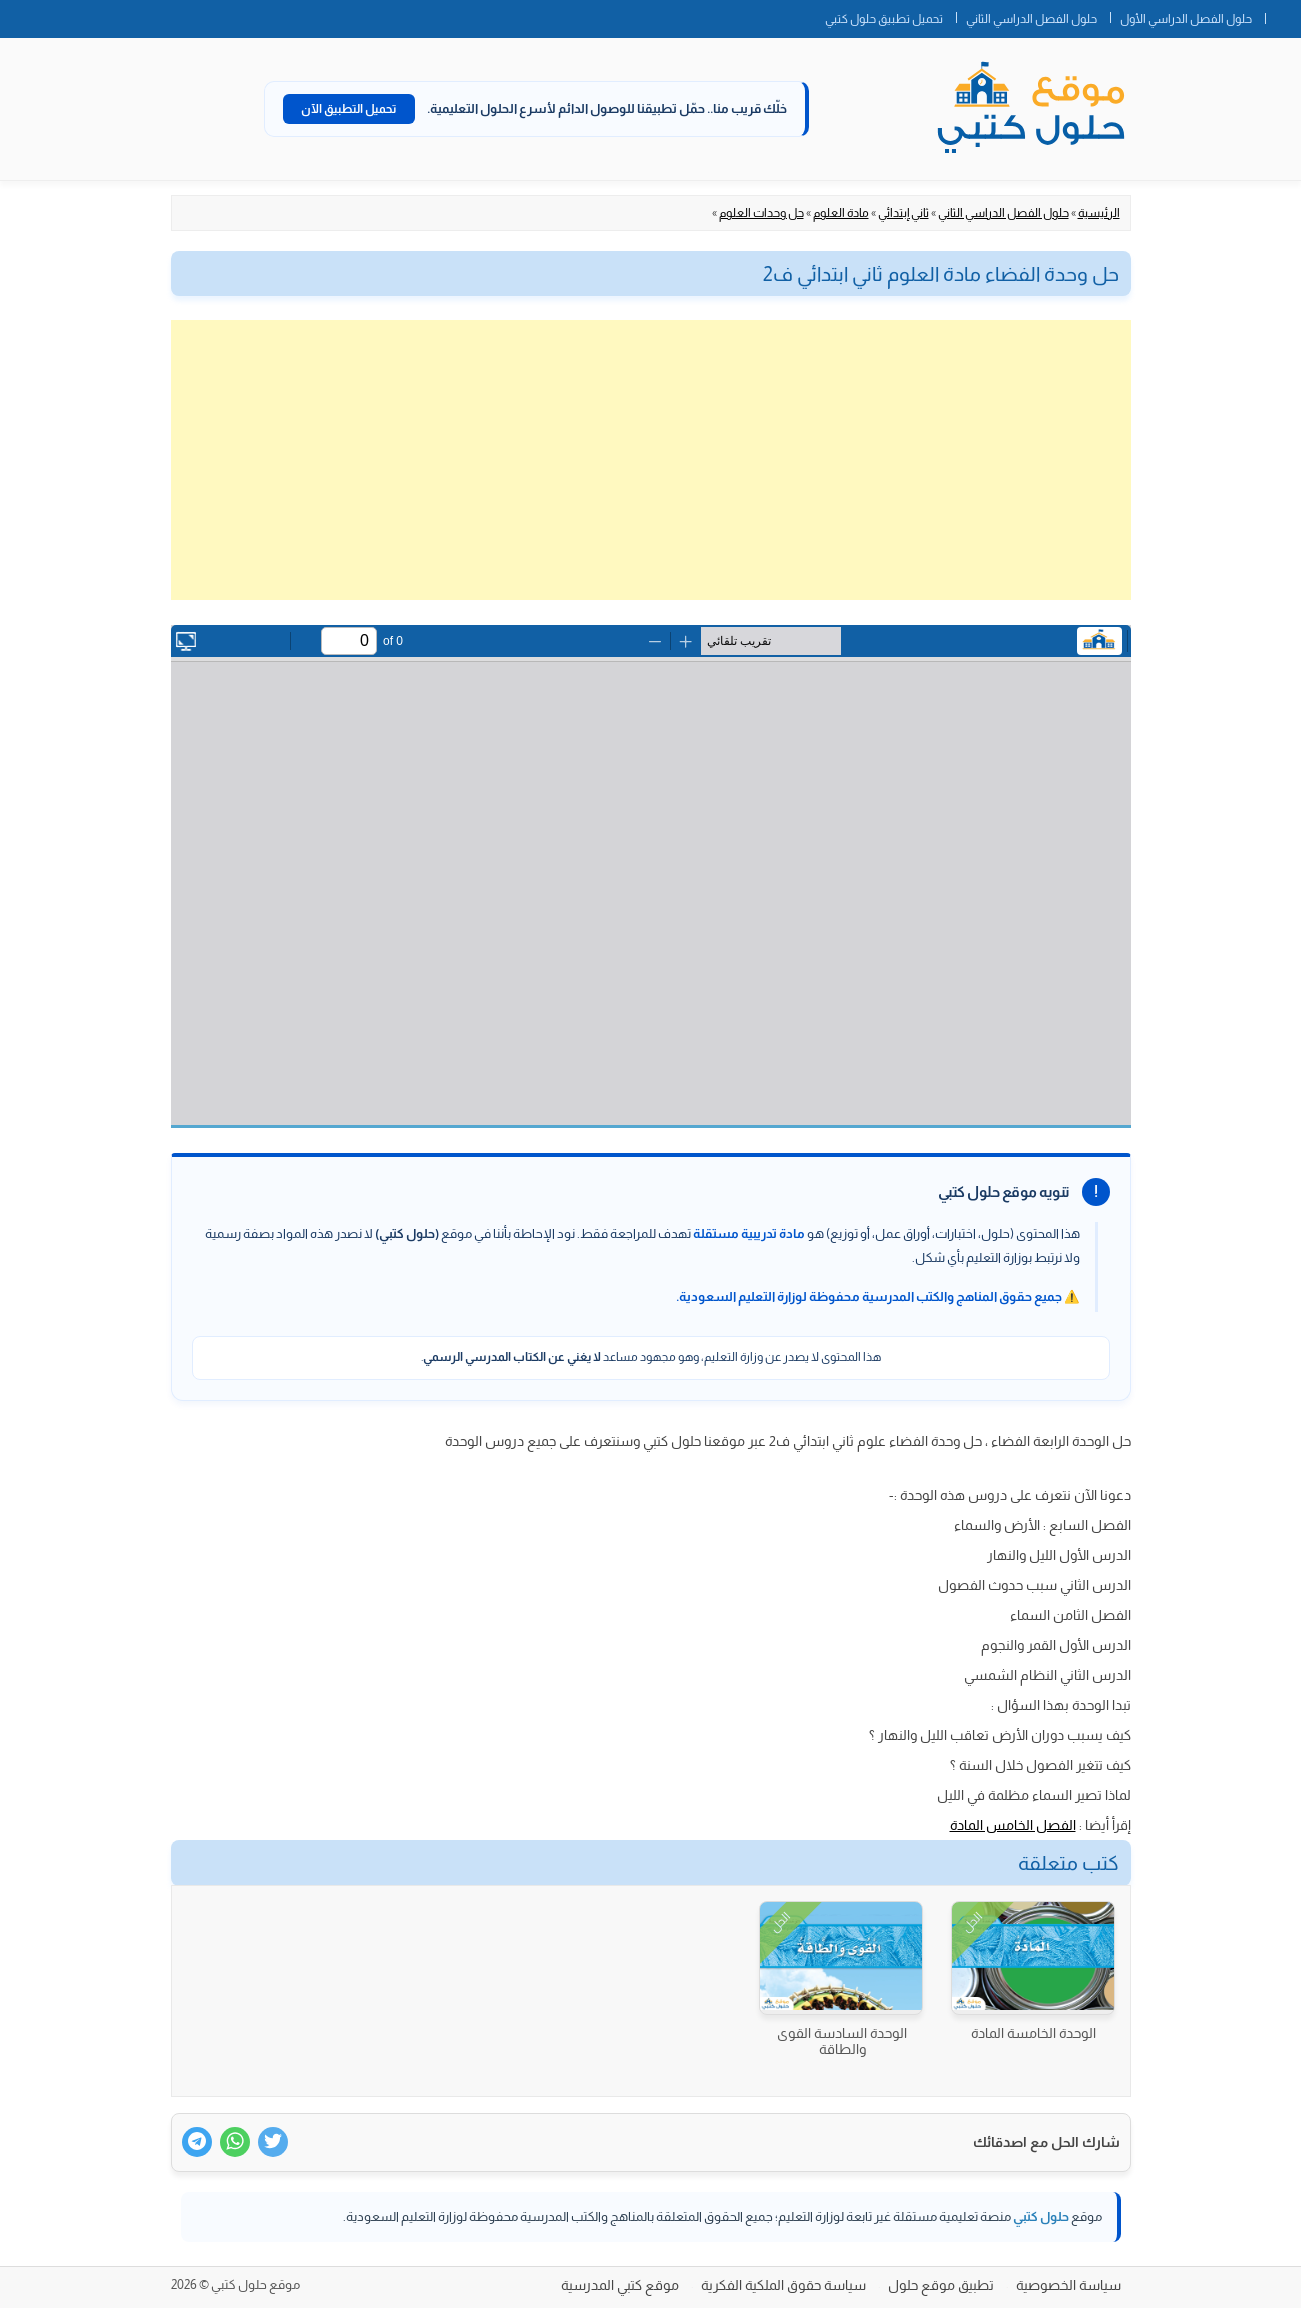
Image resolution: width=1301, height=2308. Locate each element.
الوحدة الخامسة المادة (1033, 2033)
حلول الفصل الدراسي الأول (1186, 19)
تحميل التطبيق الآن (349, 109)
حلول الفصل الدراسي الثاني (1031, 19)
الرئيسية (1099, 213)
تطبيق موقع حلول (941, 2285)
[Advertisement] (651, 460)
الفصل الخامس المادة (1013, 1825)
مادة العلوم (841, 213)
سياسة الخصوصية (1068, 2285)
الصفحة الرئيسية (1283, 15)
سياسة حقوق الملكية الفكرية (783, 2285)
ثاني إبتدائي (903, 213)
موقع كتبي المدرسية (620, 2285)
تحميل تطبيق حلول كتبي (884, 19)
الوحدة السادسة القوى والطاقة (842, 2041)
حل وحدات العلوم (761, 213)
